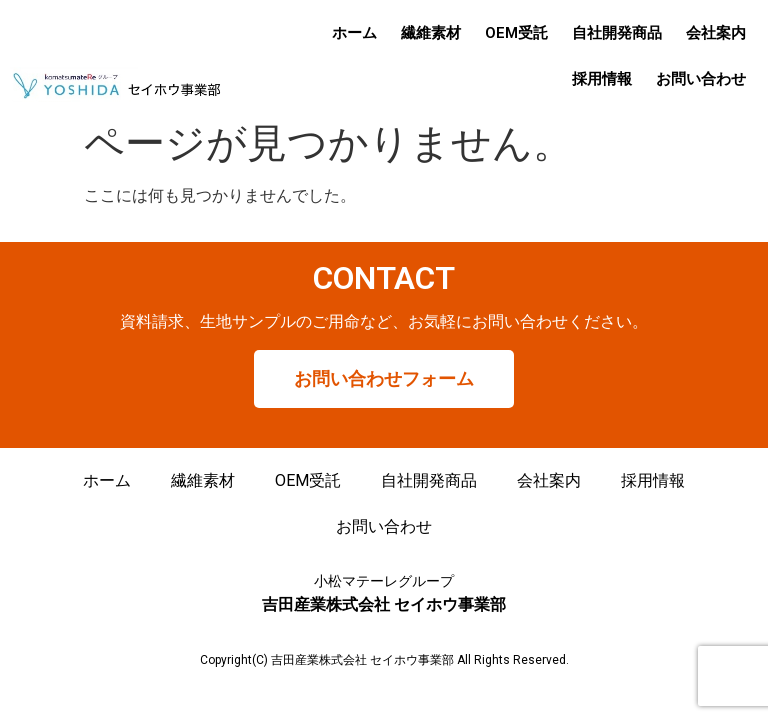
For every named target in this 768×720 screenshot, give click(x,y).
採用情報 (602, 79)
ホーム (354, 33)
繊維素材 (431, 33)
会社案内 (716, 33)
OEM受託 (516, 33)
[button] (384, 379)
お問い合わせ (701, 79)
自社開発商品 (617, 33)
